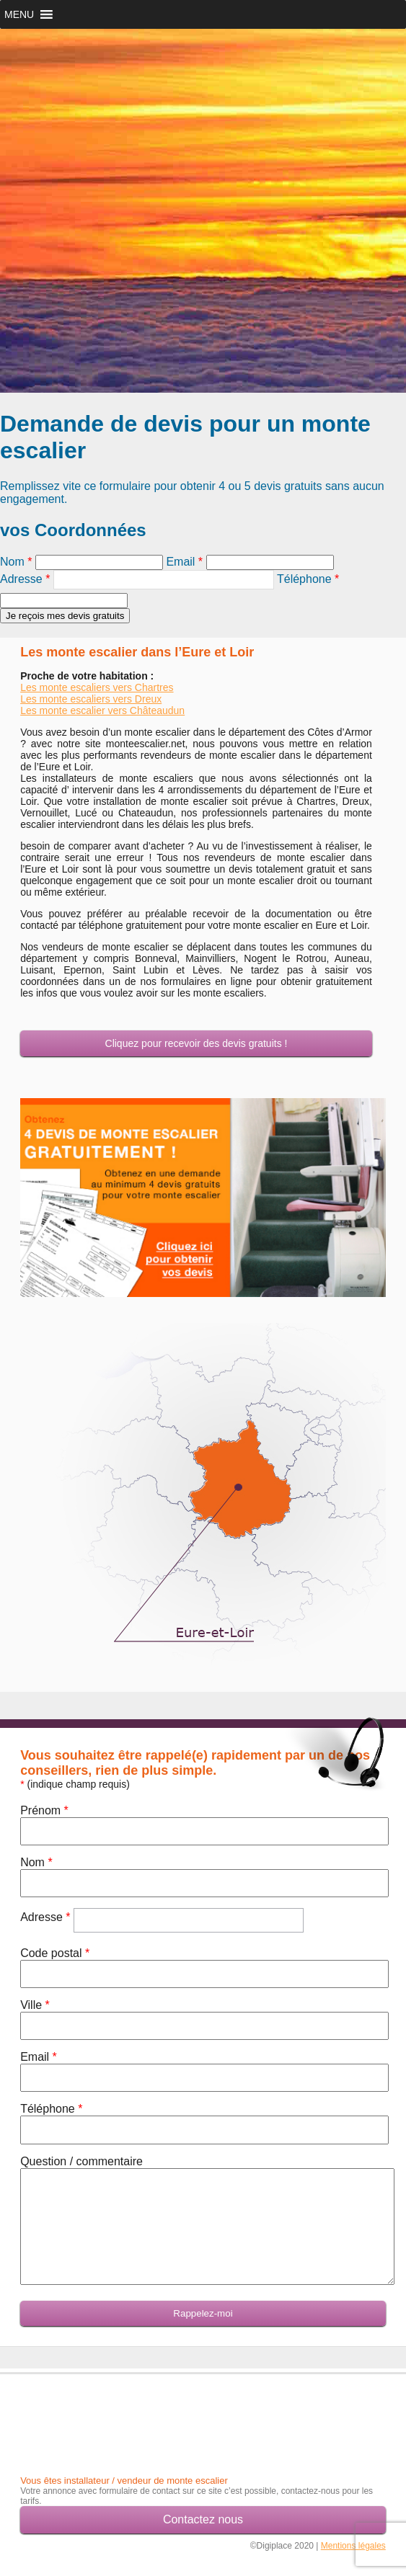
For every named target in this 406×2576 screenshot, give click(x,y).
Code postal (54, 1953)
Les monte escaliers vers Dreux (91, 699)
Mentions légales (353, 2546)
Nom (16, 562)
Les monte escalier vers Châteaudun (102, 710)
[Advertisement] (104, 2410)
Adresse (25, 579)
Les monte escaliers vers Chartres (96, 687)
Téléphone (308, 579)
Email (184, 562)
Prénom (44, 1810)
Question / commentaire (81, 2161)
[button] (19, 14)
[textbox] (163, 579)
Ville (35, 2005)
